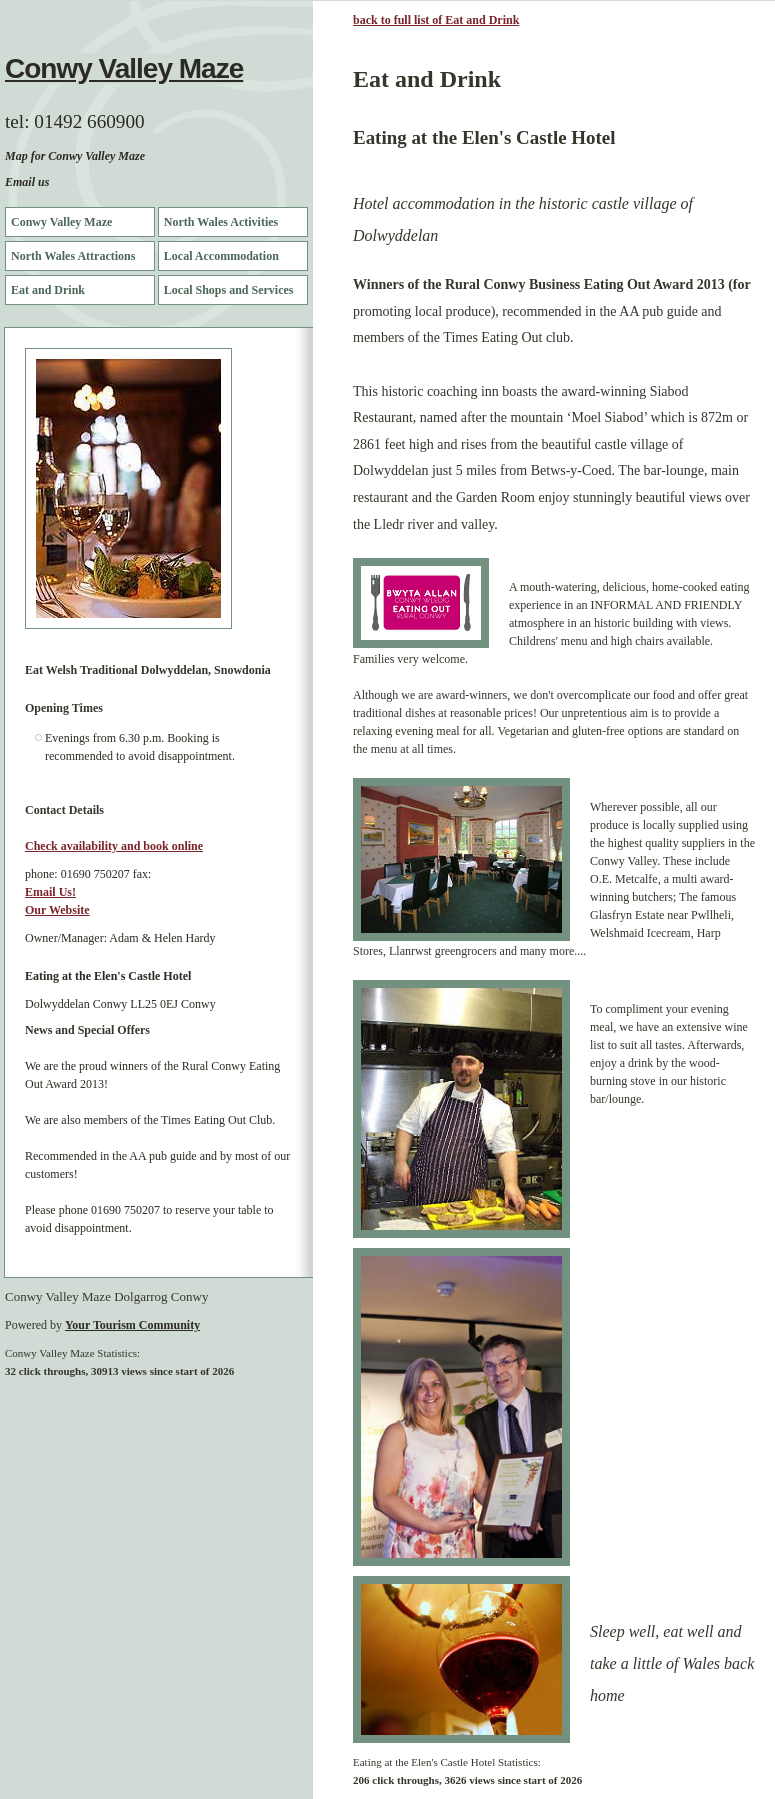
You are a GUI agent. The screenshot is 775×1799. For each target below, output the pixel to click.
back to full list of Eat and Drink (436, 20)
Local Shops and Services (229, 290)
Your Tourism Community (132, 1325)
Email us (27, 182)
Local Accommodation (221, 256)
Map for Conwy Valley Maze (75, 156)
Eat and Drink (48, 290)
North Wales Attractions (73, 256)
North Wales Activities (221, 222)
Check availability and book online (114, 846)
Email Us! (50, 892)
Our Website (57, 910)
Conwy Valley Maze (124, 68)
